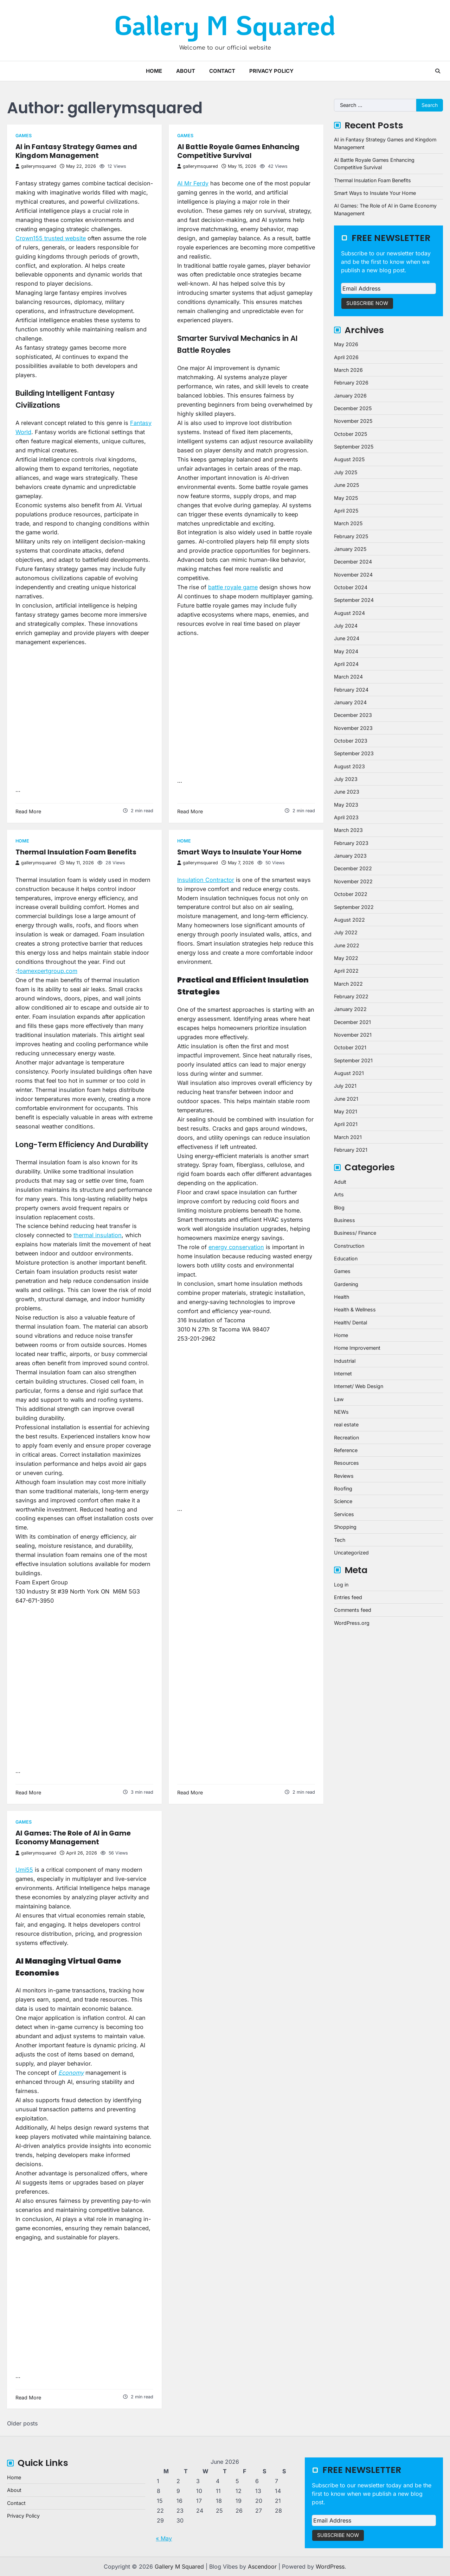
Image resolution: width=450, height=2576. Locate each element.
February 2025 (351, 536)
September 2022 (354, 907)
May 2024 (346, 651)
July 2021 (345, 1086)
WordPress (330, 2566)
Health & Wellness (355, 1309)
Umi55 (24, 1869)
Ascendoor (262, 2566)
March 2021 (348, 1137)
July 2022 (346, 932)
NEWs (341, 1412)
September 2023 (354, 753)
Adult (340, 1182)
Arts (339, 1194)
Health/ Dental (350, 1322)
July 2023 (346, 779)
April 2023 (346, 817)
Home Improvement (357, 1348)
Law (339, 1399)
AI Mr (185, 183)
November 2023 (353, 728)
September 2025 (353, 447)
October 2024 (350, 587)
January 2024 (350, 702)
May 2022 (346, 958)
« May (164, 2538)
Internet (343, 1373)
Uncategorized (351, 1553)
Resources (346, 1463)
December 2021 (352, 1022)
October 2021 (350, 1047)
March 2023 (348, 830)
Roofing (343, 1488)
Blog (339, 1207)
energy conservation (236, 1247)
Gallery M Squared (225, 25)
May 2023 (346, 805)
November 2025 (353, 421)
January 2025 (350, 549)
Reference (346, 1450)
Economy (71, 2072)
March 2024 (348, 677)
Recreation (346, 1437)
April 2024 (346, 664)
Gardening (346, 1284)
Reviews (344, 1476)
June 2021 (346, 1099)
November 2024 (353, 575)
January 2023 (350, 856)
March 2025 (348, 523)
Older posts (22, 2423)
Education (346, 1258)
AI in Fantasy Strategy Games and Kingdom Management (76, 151)
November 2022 (353, 881)
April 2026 (346, 357)
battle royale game (233, 587)
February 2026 (351, 383)
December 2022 (353, 868)
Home (154, 71)
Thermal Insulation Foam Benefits (75, 852)
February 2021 (350, 1150)
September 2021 (353, 1060)
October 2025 (350, 434)
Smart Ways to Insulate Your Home (239, 852)
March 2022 (348, 984)
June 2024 (346, 638)
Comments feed (352, 1610)
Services (344, 1514)
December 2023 (353, 715)
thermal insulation (97, 1235)
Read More (28, 811)
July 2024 (346, 626)
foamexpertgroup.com (47, 970)
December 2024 (353, 562)
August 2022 (349, 920)
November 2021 (353, 1035)
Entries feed (348, 1597)
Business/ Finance (355, 1233)
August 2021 (349, 1073)
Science (343, 1501)
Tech (339, 1540)
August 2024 (349, 613)
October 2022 (350, 894)
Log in (341, 1585)
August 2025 (349, 459)
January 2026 (350, 396)
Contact (222, 71)
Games (23, 135)
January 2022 (350, 1009)
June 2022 (346, 945)
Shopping (345, 1527)
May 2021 (345, 1111)
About (185, 71)
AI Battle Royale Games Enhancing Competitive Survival (238, 151)
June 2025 (346, 485)
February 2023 (351, 843)
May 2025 (346, 498)
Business (344, 1220)
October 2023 (350, 741)
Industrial (344, 1361)
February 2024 (351, 690)
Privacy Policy (271, 71)
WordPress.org (351, 1623)
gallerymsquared (35, 166)
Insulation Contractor (205, 879)
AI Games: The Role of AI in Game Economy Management (73, 1837)
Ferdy (200, 183)
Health (341, 1297)
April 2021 (346, 1124)
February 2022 (351, 996)
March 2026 (348, 370)
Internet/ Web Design (358, 1386)
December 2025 (353, 408)
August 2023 (349, 766)
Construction (349, 1246)
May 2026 (346, 344)
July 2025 (345, 472)
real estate (346, 1424)
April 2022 (346, 971)
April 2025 (346, 511)
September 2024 (354, 600)
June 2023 (346, 792)
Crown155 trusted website (50, 238)
